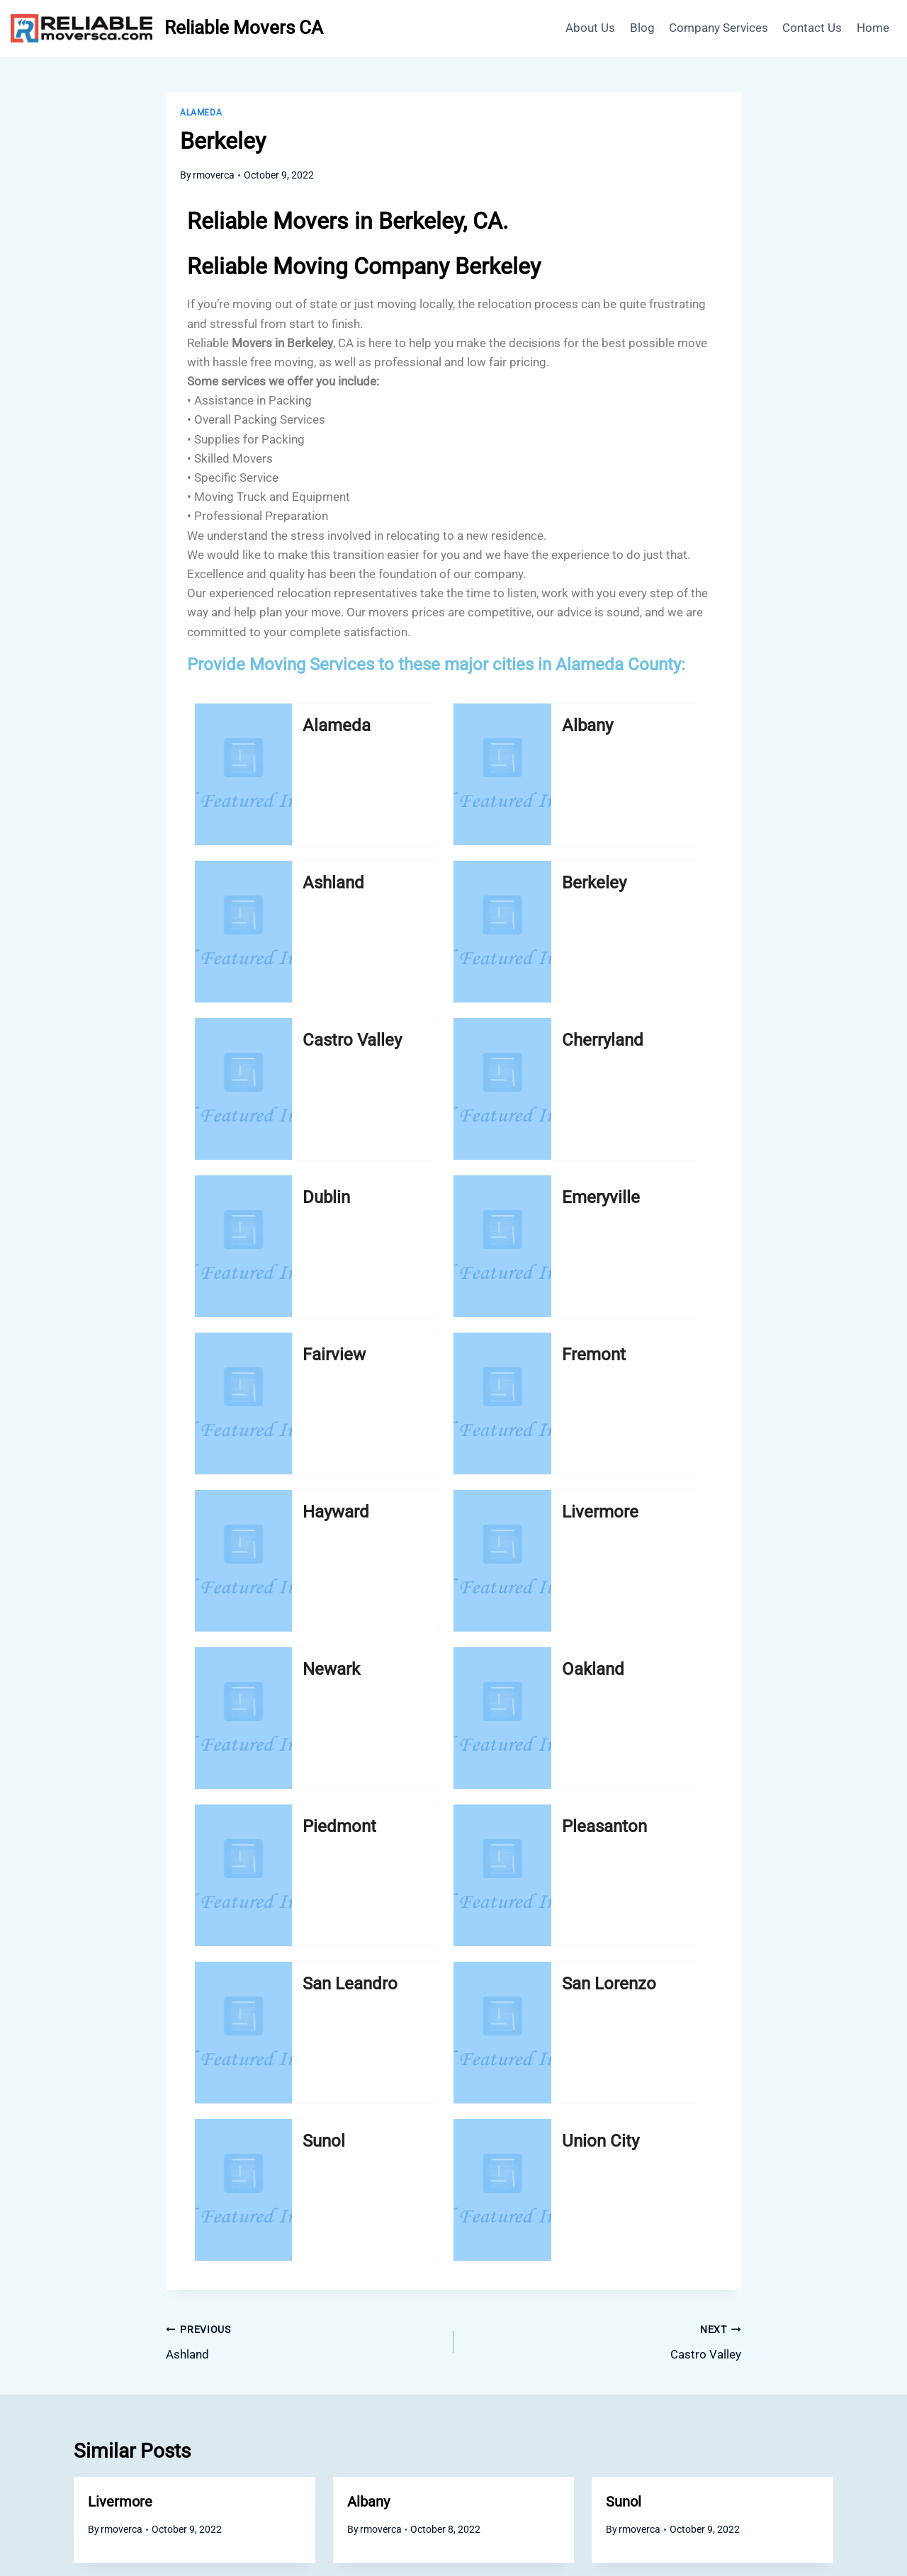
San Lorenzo (407, 1377)
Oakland (407, 1208)
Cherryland (409, 894)
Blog (642, 28)
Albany (407, 737)
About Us (590, 28)
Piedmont (543, 1208)
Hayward (539, 1051)
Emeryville (675, 894)
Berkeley (675, 737)
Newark (276, 1208)
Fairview (272, 1051)
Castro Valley (274, 905)
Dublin (542, 883)
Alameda (201, 113)
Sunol (540, 1355)
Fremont (409, 1051)
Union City (674, 1366)
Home (873, 28)
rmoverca (214, 175)
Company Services (718, 28)
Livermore (672, 1051)
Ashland (540, 737)
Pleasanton (673, 1208)
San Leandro (275, 1377)
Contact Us (812, 28)
